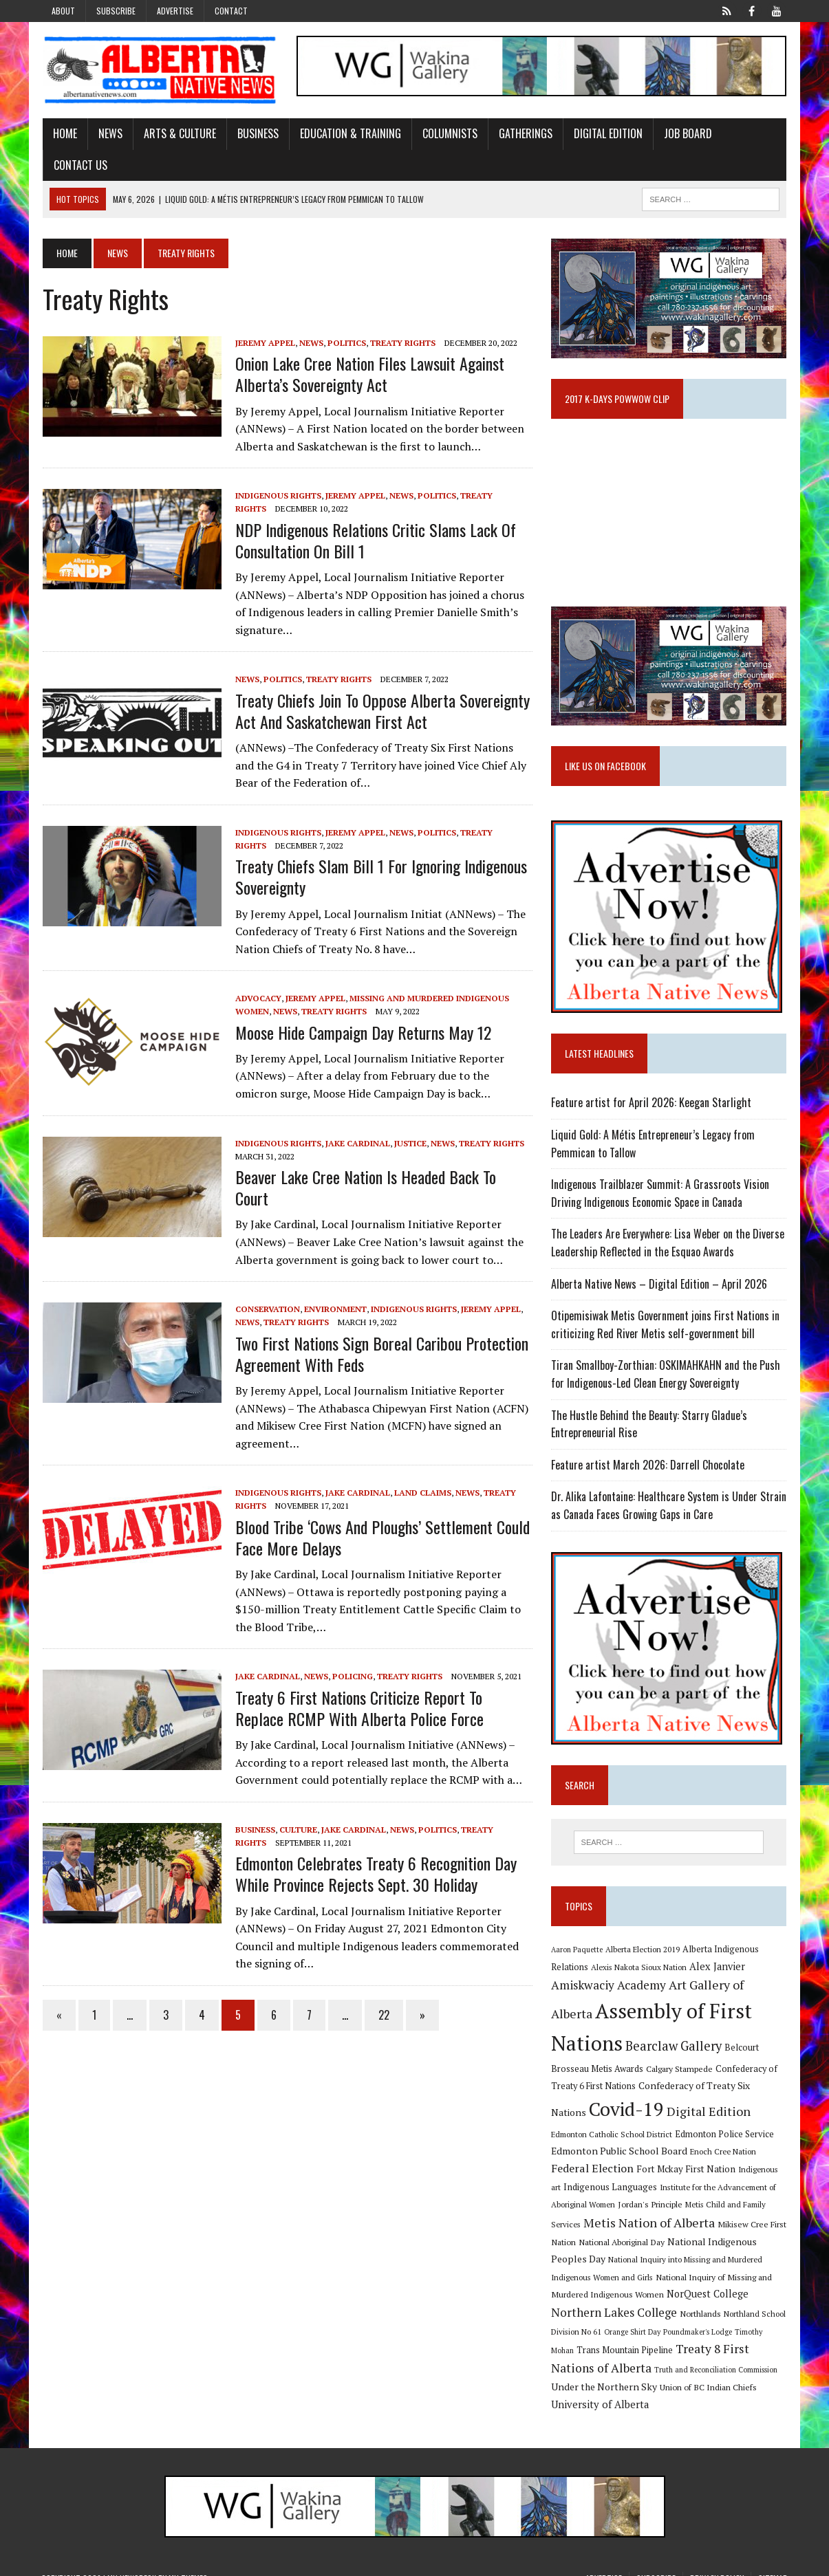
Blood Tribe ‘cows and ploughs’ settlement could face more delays (381, 1516)
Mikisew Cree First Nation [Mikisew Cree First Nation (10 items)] (656, 2227)
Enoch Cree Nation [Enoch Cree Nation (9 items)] (645, 2153)
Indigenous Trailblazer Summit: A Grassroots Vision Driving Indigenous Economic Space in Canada (660, 1194)
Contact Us (79, 165)
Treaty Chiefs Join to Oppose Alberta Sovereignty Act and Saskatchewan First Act (381, 711)
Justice (409, 1143)
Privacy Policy (717, 2562)
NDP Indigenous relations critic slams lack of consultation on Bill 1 (374, 540)
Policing (351, 1655)
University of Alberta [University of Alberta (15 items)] (666, 2388)
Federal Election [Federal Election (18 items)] (722, 2151)
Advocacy (257, 999)
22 (382, 1993)
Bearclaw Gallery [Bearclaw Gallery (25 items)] (673, 2047)
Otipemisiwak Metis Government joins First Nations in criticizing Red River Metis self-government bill (665, 1326)
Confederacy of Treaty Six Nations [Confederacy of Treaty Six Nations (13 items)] (712, 2086)
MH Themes (188, 2562)
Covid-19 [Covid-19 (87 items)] (588, 2110)
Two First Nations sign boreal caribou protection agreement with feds (380, 1332)
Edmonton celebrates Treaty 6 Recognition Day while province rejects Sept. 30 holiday (374, 1852)
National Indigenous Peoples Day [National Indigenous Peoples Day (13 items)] (641, 2244)
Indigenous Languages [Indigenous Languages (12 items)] (733, 2170)
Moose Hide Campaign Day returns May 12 (362, 1032)
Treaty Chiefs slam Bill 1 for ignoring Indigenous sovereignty (380, 876)
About (63, 11)
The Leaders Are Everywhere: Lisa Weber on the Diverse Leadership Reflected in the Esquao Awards (667, 1244)
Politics (345, 343)
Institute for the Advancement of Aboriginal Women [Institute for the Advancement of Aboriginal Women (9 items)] (642, 2188)
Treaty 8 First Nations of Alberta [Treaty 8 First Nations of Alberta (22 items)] (639, 2352)
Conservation (266, 1287)
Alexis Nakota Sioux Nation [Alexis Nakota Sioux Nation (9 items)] (639, 1968)
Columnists (448, 133)
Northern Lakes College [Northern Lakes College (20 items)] (699, 2298)
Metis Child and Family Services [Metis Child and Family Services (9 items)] (641, 2208)
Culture (297, 1808)
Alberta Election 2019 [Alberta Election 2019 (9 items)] (642, 1950)
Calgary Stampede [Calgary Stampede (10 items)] (679, 2069)
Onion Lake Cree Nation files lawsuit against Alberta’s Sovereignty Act (368, 374)
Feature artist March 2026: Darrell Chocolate (647, 1466)
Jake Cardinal (356, 1143)
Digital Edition (606, 133)
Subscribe (116, 11)
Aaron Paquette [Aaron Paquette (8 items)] (577, 1951)
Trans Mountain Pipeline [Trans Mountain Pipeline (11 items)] (726, 2335)
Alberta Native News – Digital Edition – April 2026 (659, 1284)
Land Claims (421, 1471)
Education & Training (349, 133)
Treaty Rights (401, 343)
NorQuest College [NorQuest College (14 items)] (592, 2298)
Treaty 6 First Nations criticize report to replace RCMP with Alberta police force (358, 1686)
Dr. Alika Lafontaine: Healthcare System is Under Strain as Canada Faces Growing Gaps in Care (668, 1506)
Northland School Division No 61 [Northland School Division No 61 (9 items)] (652, 2317)
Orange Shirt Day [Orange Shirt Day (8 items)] (740, 2317)
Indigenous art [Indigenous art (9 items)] (658, 2170)
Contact (231, 11)
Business (256, 133)
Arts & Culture (178, 133)
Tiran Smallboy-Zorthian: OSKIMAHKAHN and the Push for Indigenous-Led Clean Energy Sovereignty (665, 1375)
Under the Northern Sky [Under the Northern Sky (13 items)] (694, 2370)
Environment (334, 1287)
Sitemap (773, 2562)
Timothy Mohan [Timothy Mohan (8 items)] (649, 2335)
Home (64, 133)
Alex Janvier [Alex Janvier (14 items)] (717, 1967)
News (109, 133)
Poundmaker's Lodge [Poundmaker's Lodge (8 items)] (585, 2335)
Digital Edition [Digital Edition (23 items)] (671, 2112)
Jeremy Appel (264, 343)
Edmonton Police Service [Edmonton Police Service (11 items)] (654, 2135)
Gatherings (524, 133)
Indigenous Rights (277, 496)
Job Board (687, 133)
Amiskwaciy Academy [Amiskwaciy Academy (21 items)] (608, 1986)
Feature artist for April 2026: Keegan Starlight (651, 1103)
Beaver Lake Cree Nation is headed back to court (383, 1176)
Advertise (175, 11)
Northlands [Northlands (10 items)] (571, 2316)
